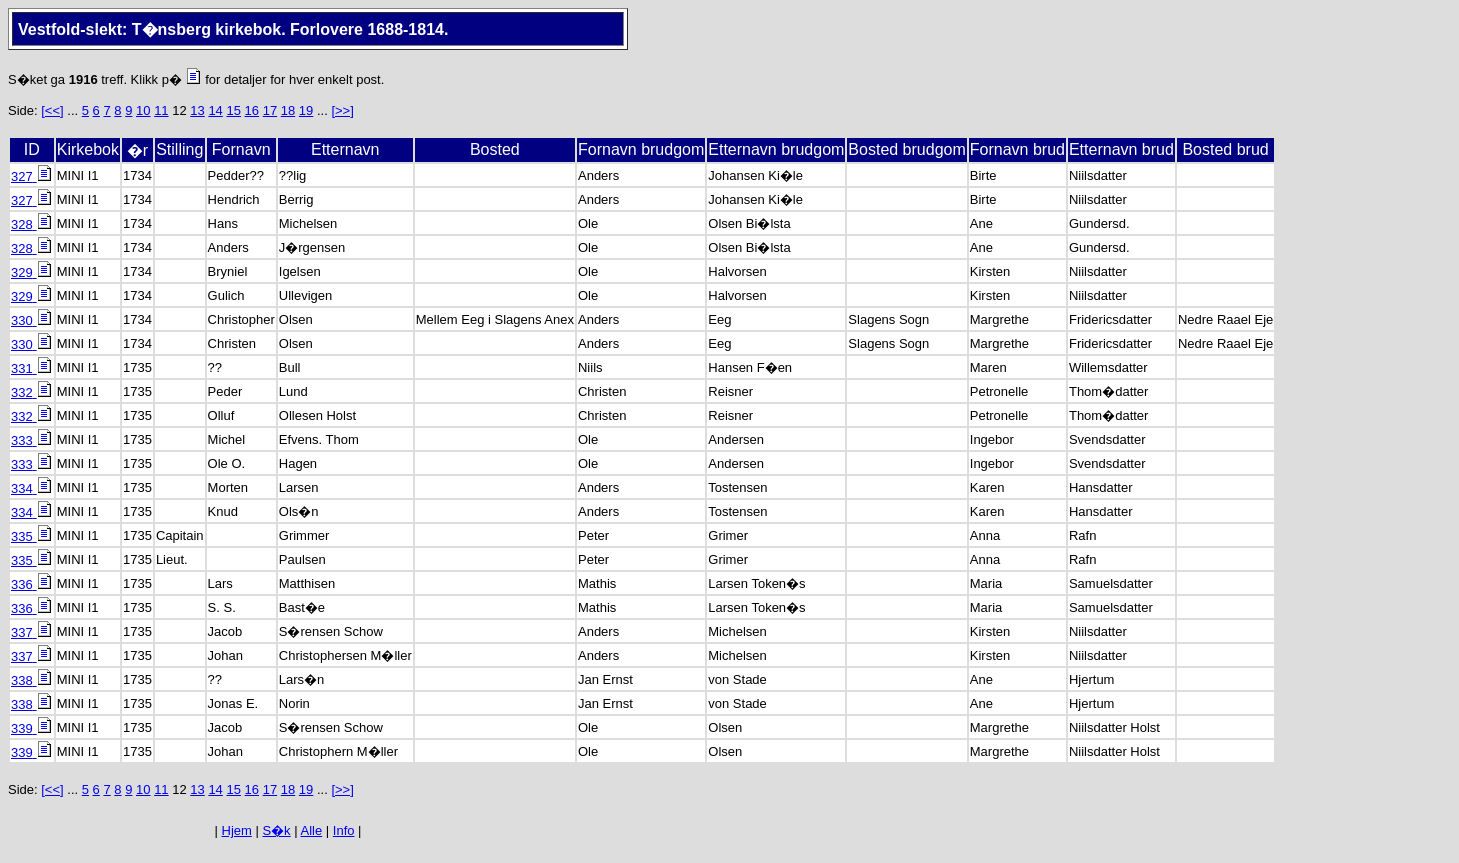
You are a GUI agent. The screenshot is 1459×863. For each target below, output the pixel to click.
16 (252, 110)
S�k (276, 830)
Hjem (237, 830)
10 (143, 110)
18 (288, 110)
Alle (312, 830)
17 (270, 110)
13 (197, 110)
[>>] (342, 110)
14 (215, 110)
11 (161, 110)
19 (306, 110)
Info (344, 830)
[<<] (52, 110)
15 (233, 110)
